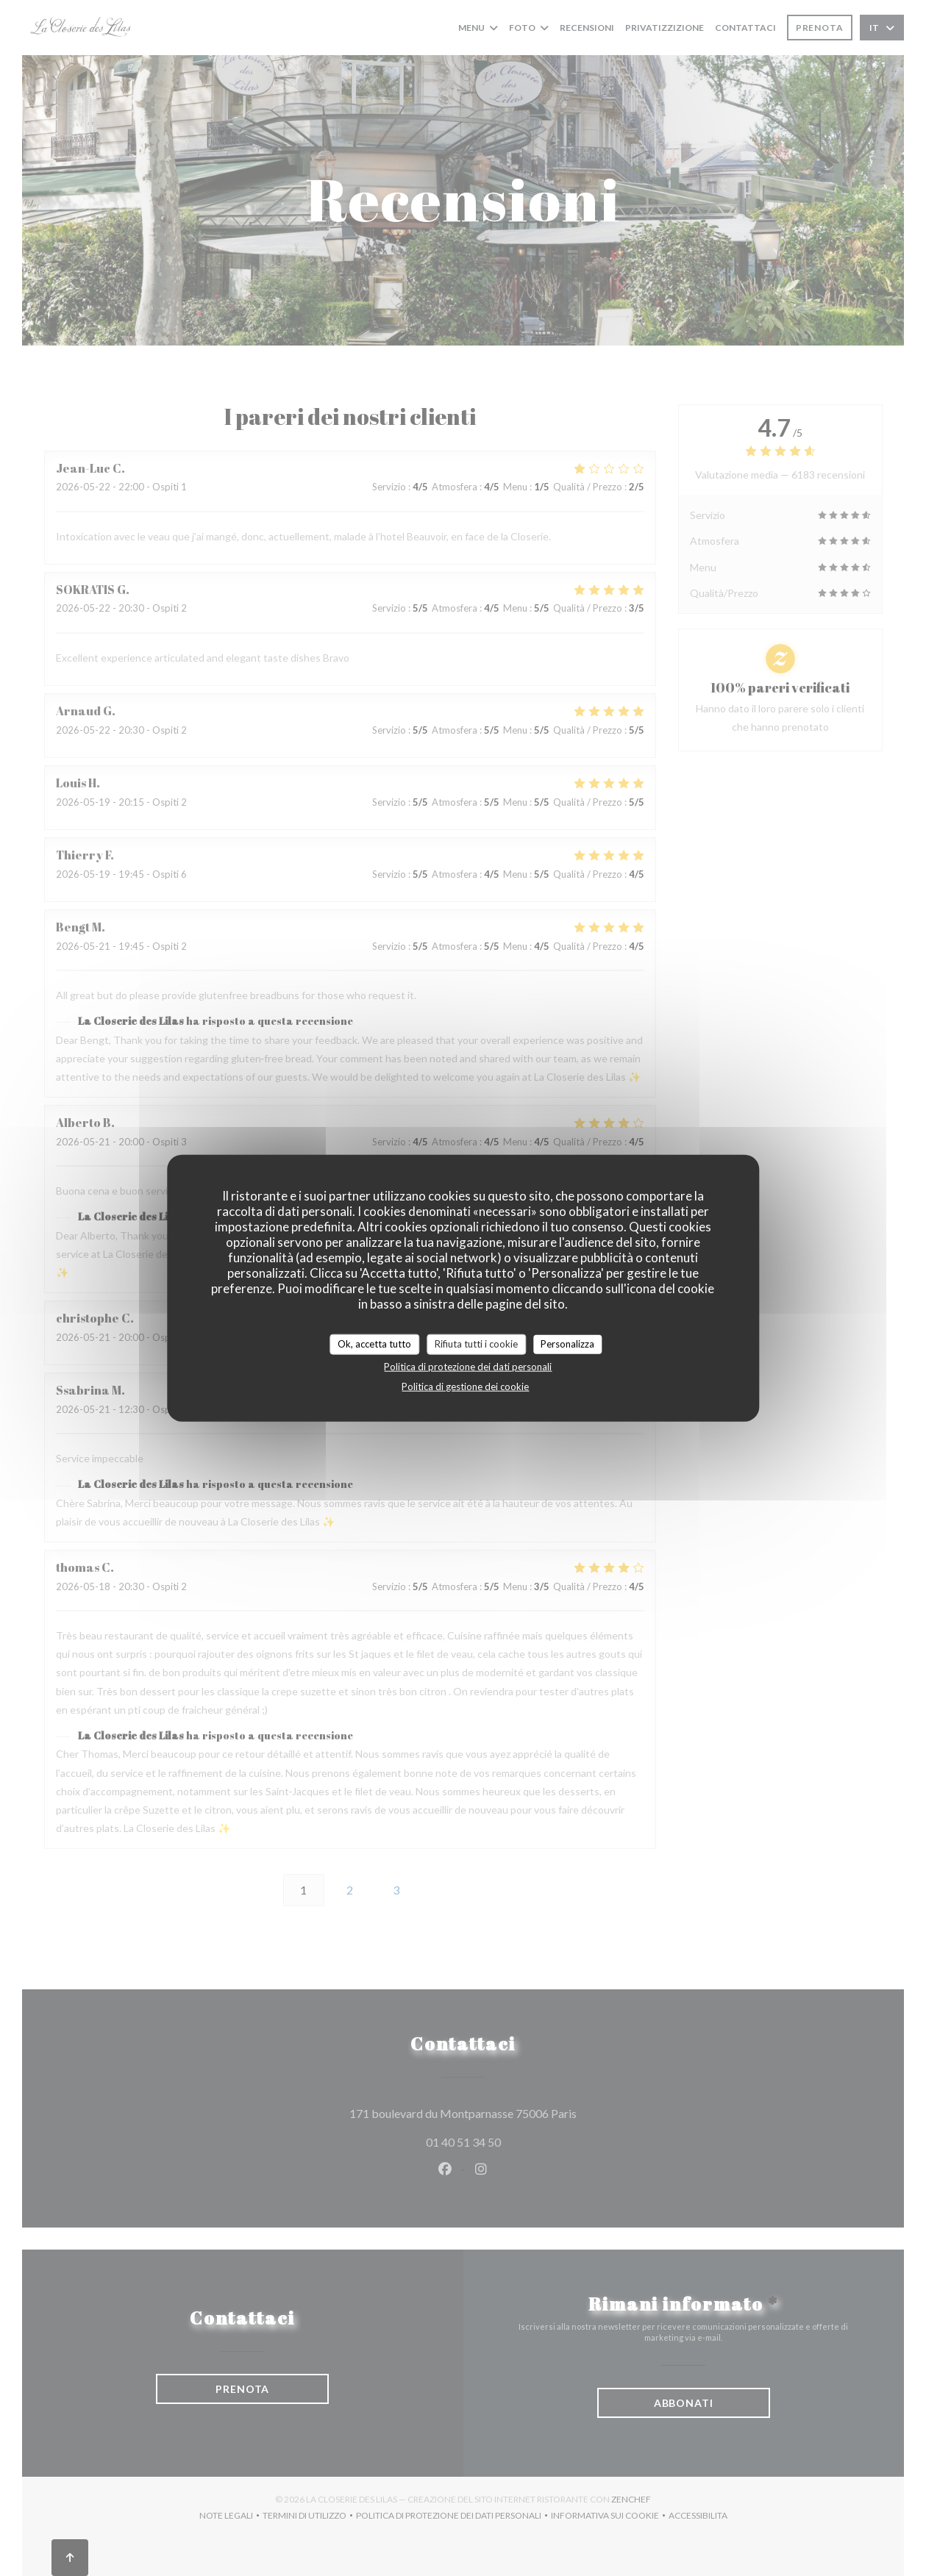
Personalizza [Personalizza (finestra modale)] (567, 1344)
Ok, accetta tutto (374, 1344)
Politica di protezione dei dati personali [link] (468, 1366)
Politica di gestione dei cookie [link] (465, 1386)
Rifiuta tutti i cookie (476, 1344)
